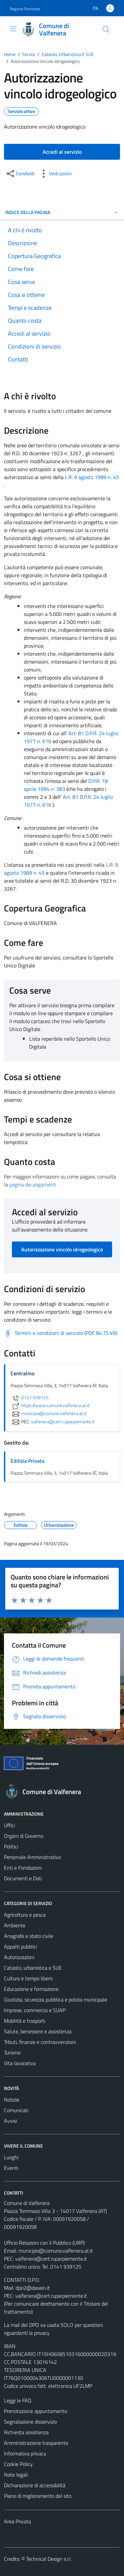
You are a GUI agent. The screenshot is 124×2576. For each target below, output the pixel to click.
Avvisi (10, 2121)
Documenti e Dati (23, 1878)
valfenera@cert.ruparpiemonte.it (51, 2259)
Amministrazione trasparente (36, 2443)
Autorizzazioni (19, 1957)
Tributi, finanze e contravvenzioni (40, 2042)
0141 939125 (30, 1397)
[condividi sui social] (20, 173)
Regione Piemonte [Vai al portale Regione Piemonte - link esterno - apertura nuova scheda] (25, 9)
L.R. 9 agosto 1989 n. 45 (92, 477)
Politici (11, 1846)
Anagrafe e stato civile (28, 1936)
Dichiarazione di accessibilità (34, 2485)
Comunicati (16, 2110)
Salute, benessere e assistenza (37, 2031)
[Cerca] (106, 29)
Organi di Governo (23, 1836)
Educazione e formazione (31, 1989)
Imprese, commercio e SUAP (34, 2010)
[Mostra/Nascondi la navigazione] (13, 29)
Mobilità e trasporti (24, 2021)
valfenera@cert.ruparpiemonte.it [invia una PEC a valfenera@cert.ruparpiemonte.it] (63, 1421)
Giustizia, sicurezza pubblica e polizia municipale (55, 1999)
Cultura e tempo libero (28, 1978)
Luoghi (11, 2157)
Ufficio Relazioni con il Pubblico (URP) (44, 2243)
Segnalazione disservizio (30, 2422)
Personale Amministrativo (32, 1857)
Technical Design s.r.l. (49, 2559)
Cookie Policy (18, 2464)
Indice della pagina (62, 212)
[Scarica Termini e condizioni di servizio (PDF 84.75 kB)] (60, 1333)
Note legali (16, 2475)
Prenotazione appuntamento (35, 2411)
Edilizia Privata (27, 1461)
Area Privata (17, 2521)
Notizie (11, 2100)
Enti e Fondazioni (23, 1868)
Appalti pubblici (20, 1946)
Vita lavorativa (20, 2063)
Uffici (9, 1825)
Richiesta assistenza (26, 2432)
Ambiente (14, 1925)
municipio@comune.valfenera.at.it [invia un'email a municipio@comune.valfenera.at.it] (49, 1413)
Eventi (11, 2168)
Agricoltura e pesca (25, 1915)
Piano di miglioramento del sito (37, 2496)
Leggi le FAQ (17, 2400)
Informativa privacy (25, 2453)
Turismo (12, 2052)
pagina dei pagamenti (32, 1184)
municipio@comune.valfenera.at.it (56, 2251)
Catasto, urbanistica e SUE (33, 1968)
